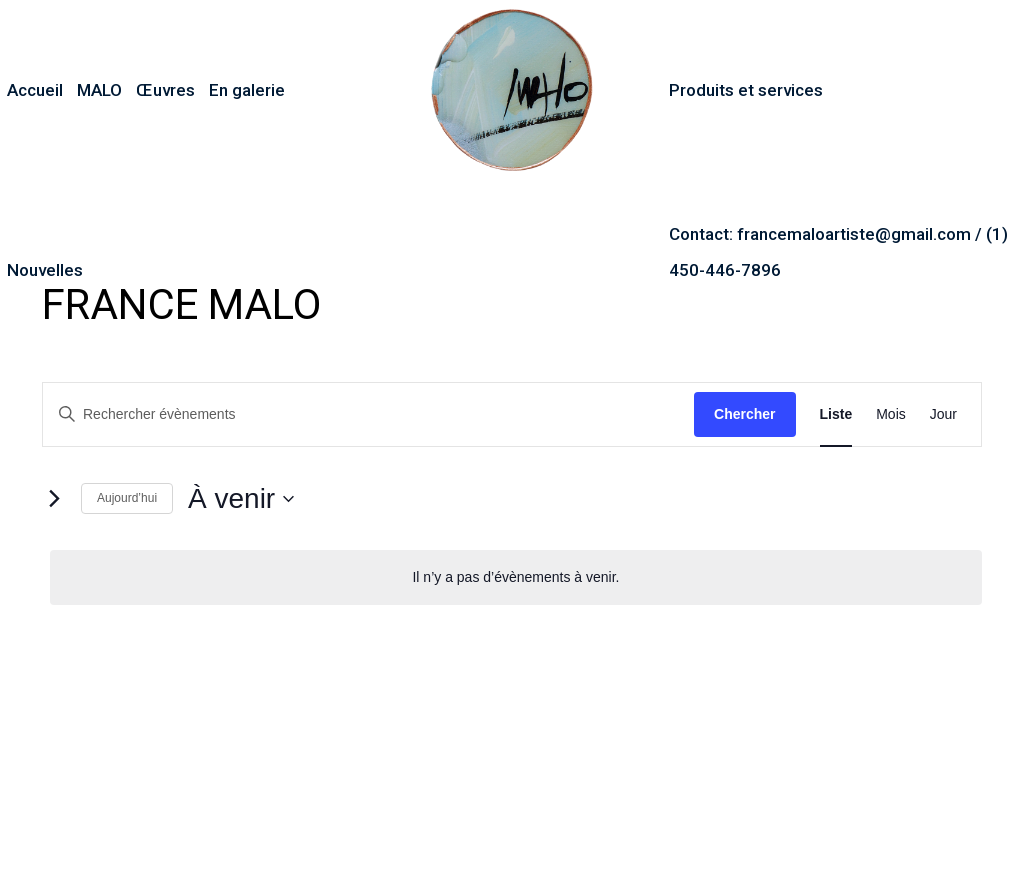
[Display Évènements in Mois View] (891, 414)
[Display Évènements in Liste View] (836, 414)
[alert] (516, 577)
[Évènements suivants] (54, 499)
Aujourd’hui (127, 498)
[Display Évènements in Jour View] (943, 414)
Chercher (744, 414)
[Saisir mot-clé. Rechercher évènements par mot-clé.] (368, 414)
